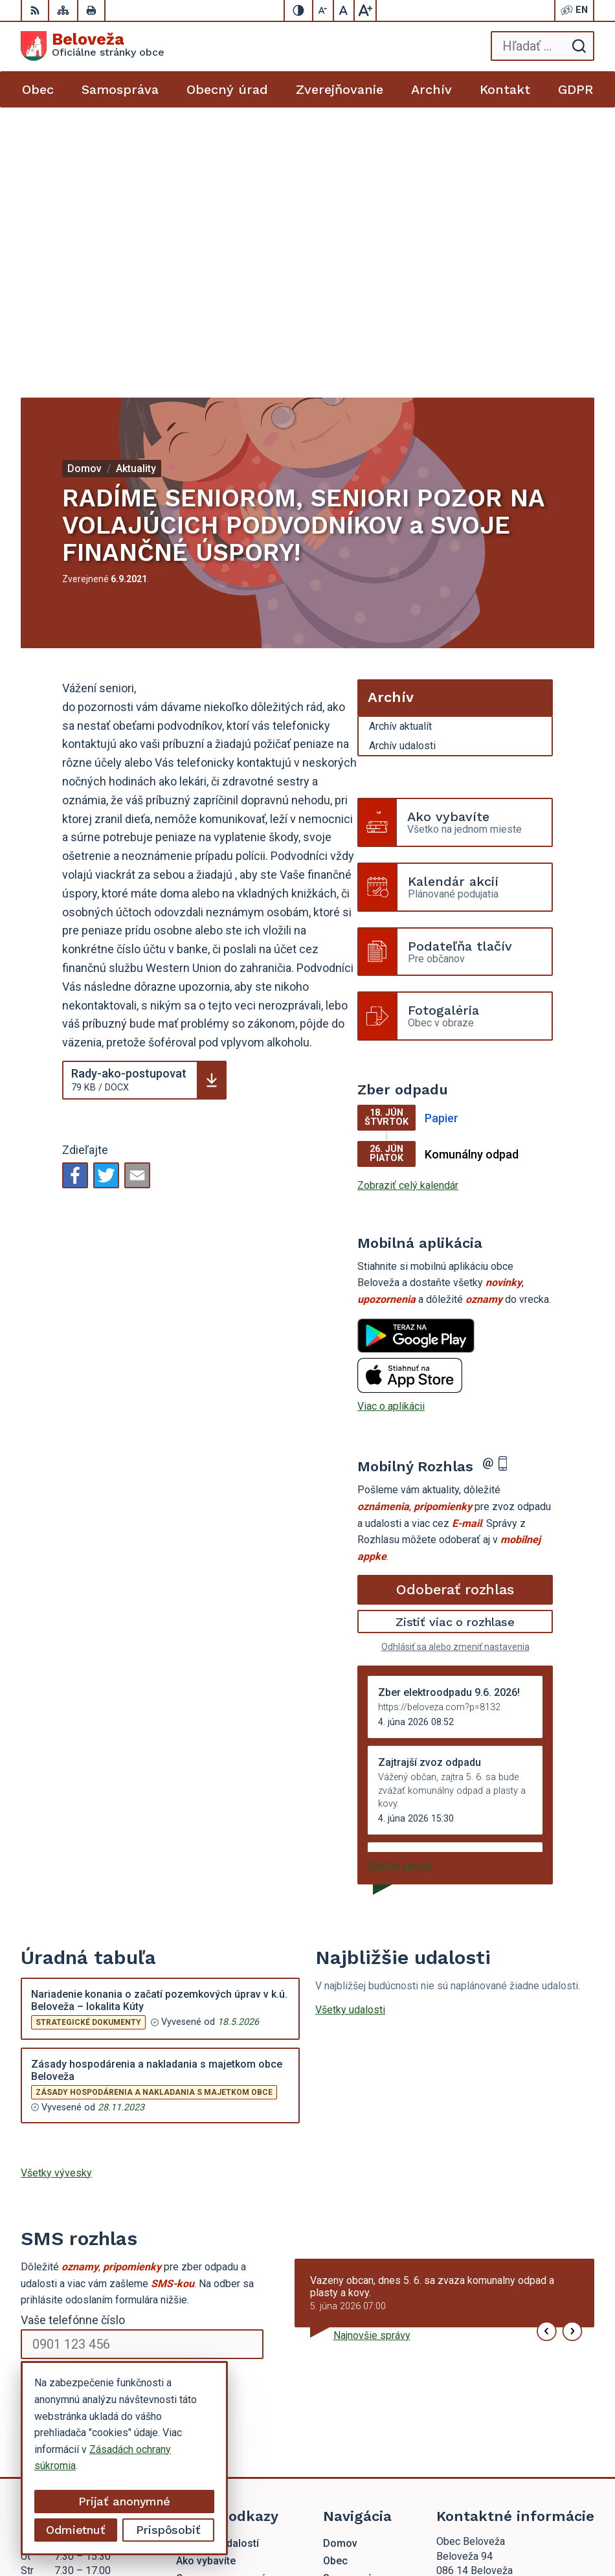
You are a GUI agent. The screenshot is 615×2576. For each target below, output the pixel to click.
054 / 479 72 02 (472, 2377)
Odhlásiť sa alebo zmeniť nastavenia (455, 1377)
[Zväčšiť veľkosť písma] (365, 10)
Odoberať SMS (82, 2115)
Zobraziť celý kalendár (407, 916)
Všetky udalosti (350, 1740)
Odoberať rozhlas (455, 1320)
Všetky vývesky (56, 1903)
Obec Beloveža (452, 2525)
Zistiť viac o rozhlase (455, 1352)
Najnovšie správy (371, 2066)
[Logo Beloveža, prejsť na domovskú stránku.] (92, 46)
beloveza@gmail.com (484, 2392)
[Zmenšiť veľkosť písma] (323, 10)
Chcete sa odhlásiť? (60, 2143)
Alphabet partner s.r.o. (437, 2509)
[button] (547, 2061)
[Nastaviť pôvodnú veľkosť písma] (344, 10)
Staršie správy (400, 1596)
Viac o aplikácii (391, 1137)
